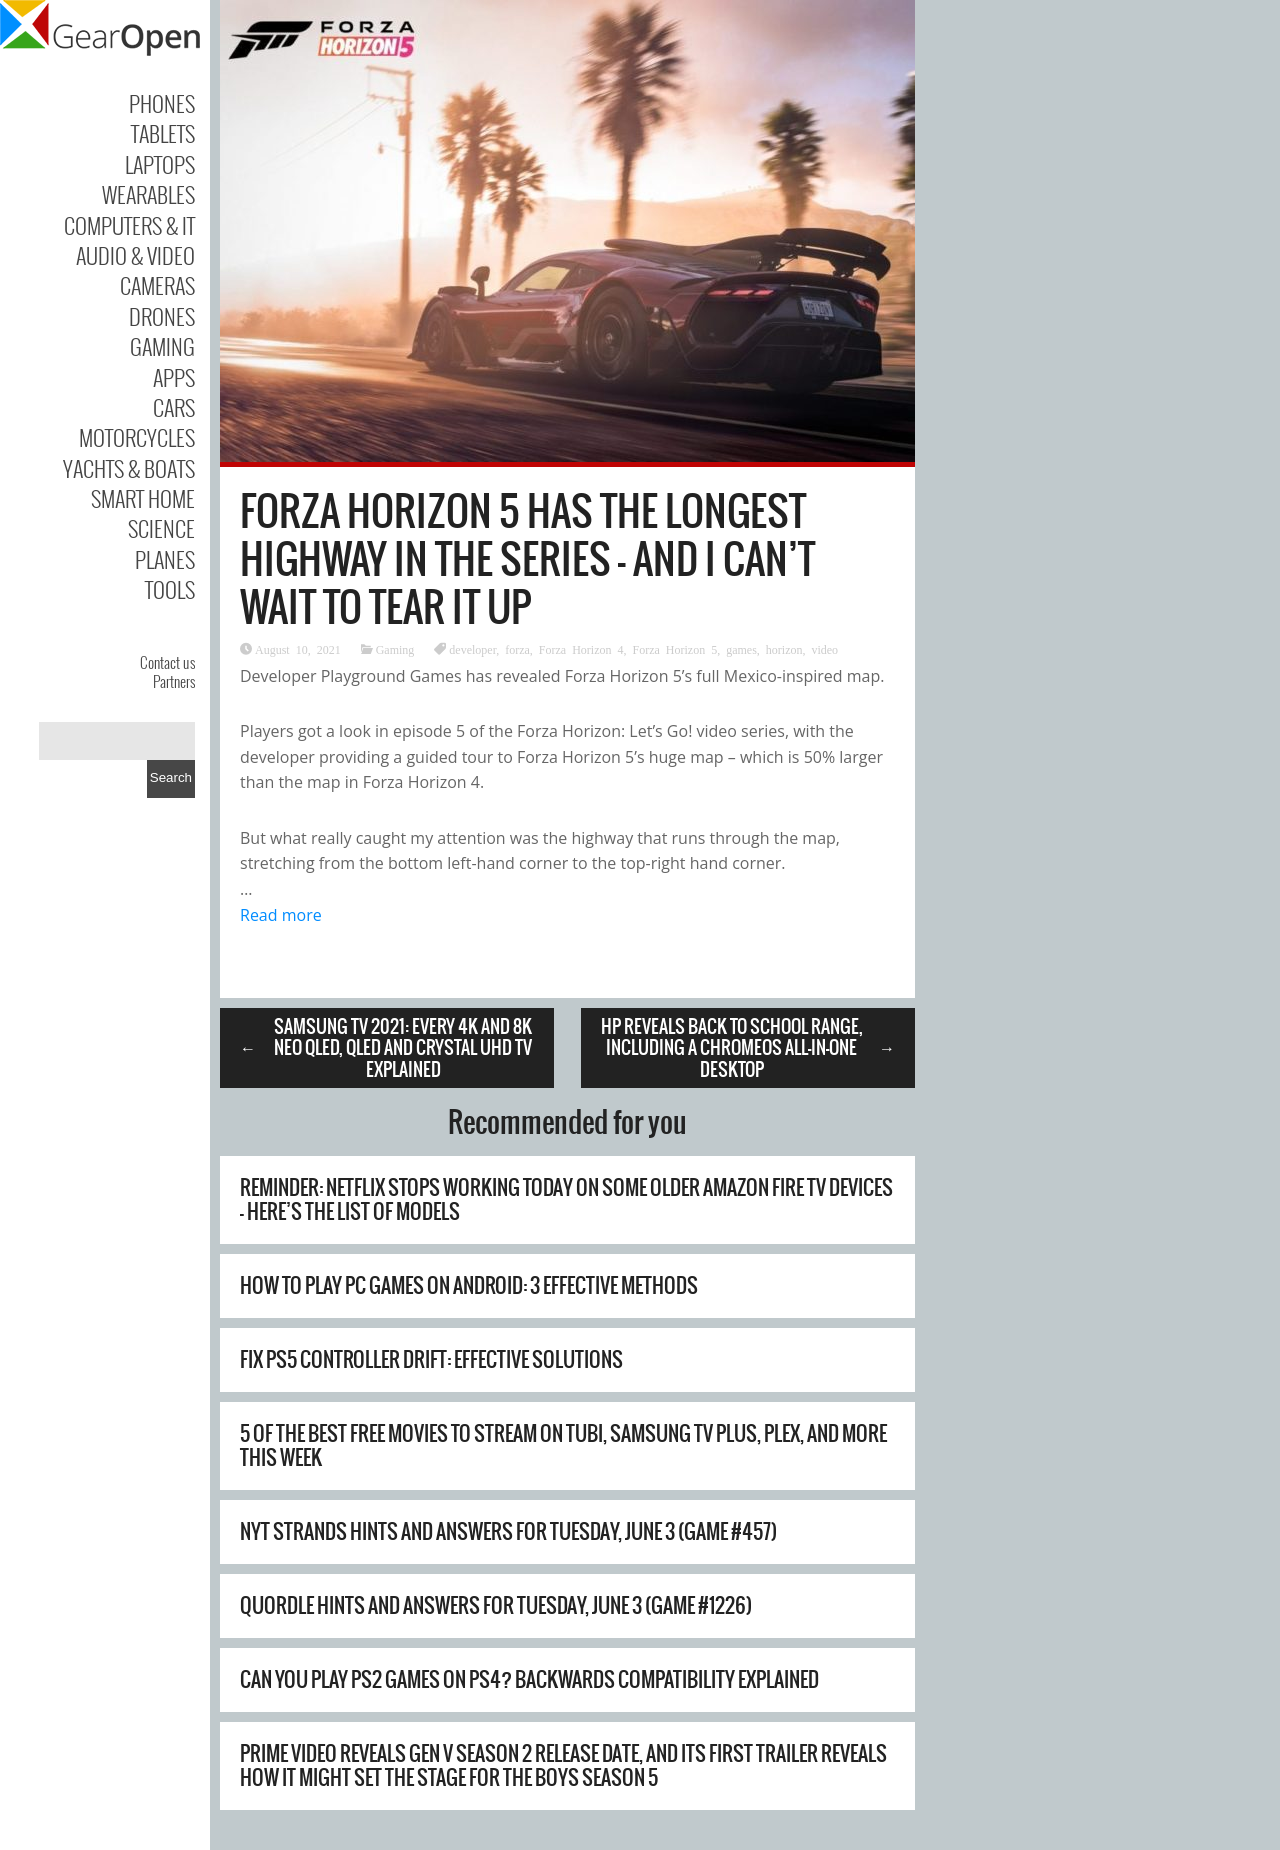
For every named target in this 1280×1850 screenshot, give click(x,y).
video (824, 649)
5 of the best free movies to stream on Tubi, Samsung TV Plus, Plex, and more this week (563, 1445)
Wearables (148, 194)
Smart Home (143, 498)
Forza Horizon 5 (674, 649)
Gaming (162, 346)
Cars (174, 407)
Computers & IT (129, 225)
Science (161, 528)
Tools (170, 589)
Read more (281, 915)
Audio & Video (135, 255)
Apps (174, 377)
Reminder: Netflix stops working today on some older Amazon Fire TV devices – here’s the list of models (566, 1199)
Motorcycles (137, 437)
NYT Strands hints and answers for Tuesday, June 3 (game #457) (508, 1531)
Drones (162, 316)
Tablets (163, 133)
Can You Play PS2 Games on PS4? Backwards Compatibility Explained (529, 1679)
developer (472, 649)
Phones (162, 103)
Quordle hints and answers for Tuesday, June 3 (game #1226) (496, 1605)
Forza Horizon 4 (581, 649)
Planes (165, 559)
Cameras (157, 285)
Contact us (167, 662)
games (741, 649)
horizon (784, 649)
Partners (174, 681)
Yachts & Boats (129, 468)
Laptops (160, 164)
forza (517, 649)
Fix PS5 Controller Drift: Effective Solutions (431, 1359)
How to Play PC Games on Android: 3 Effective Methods (469, 1285)
